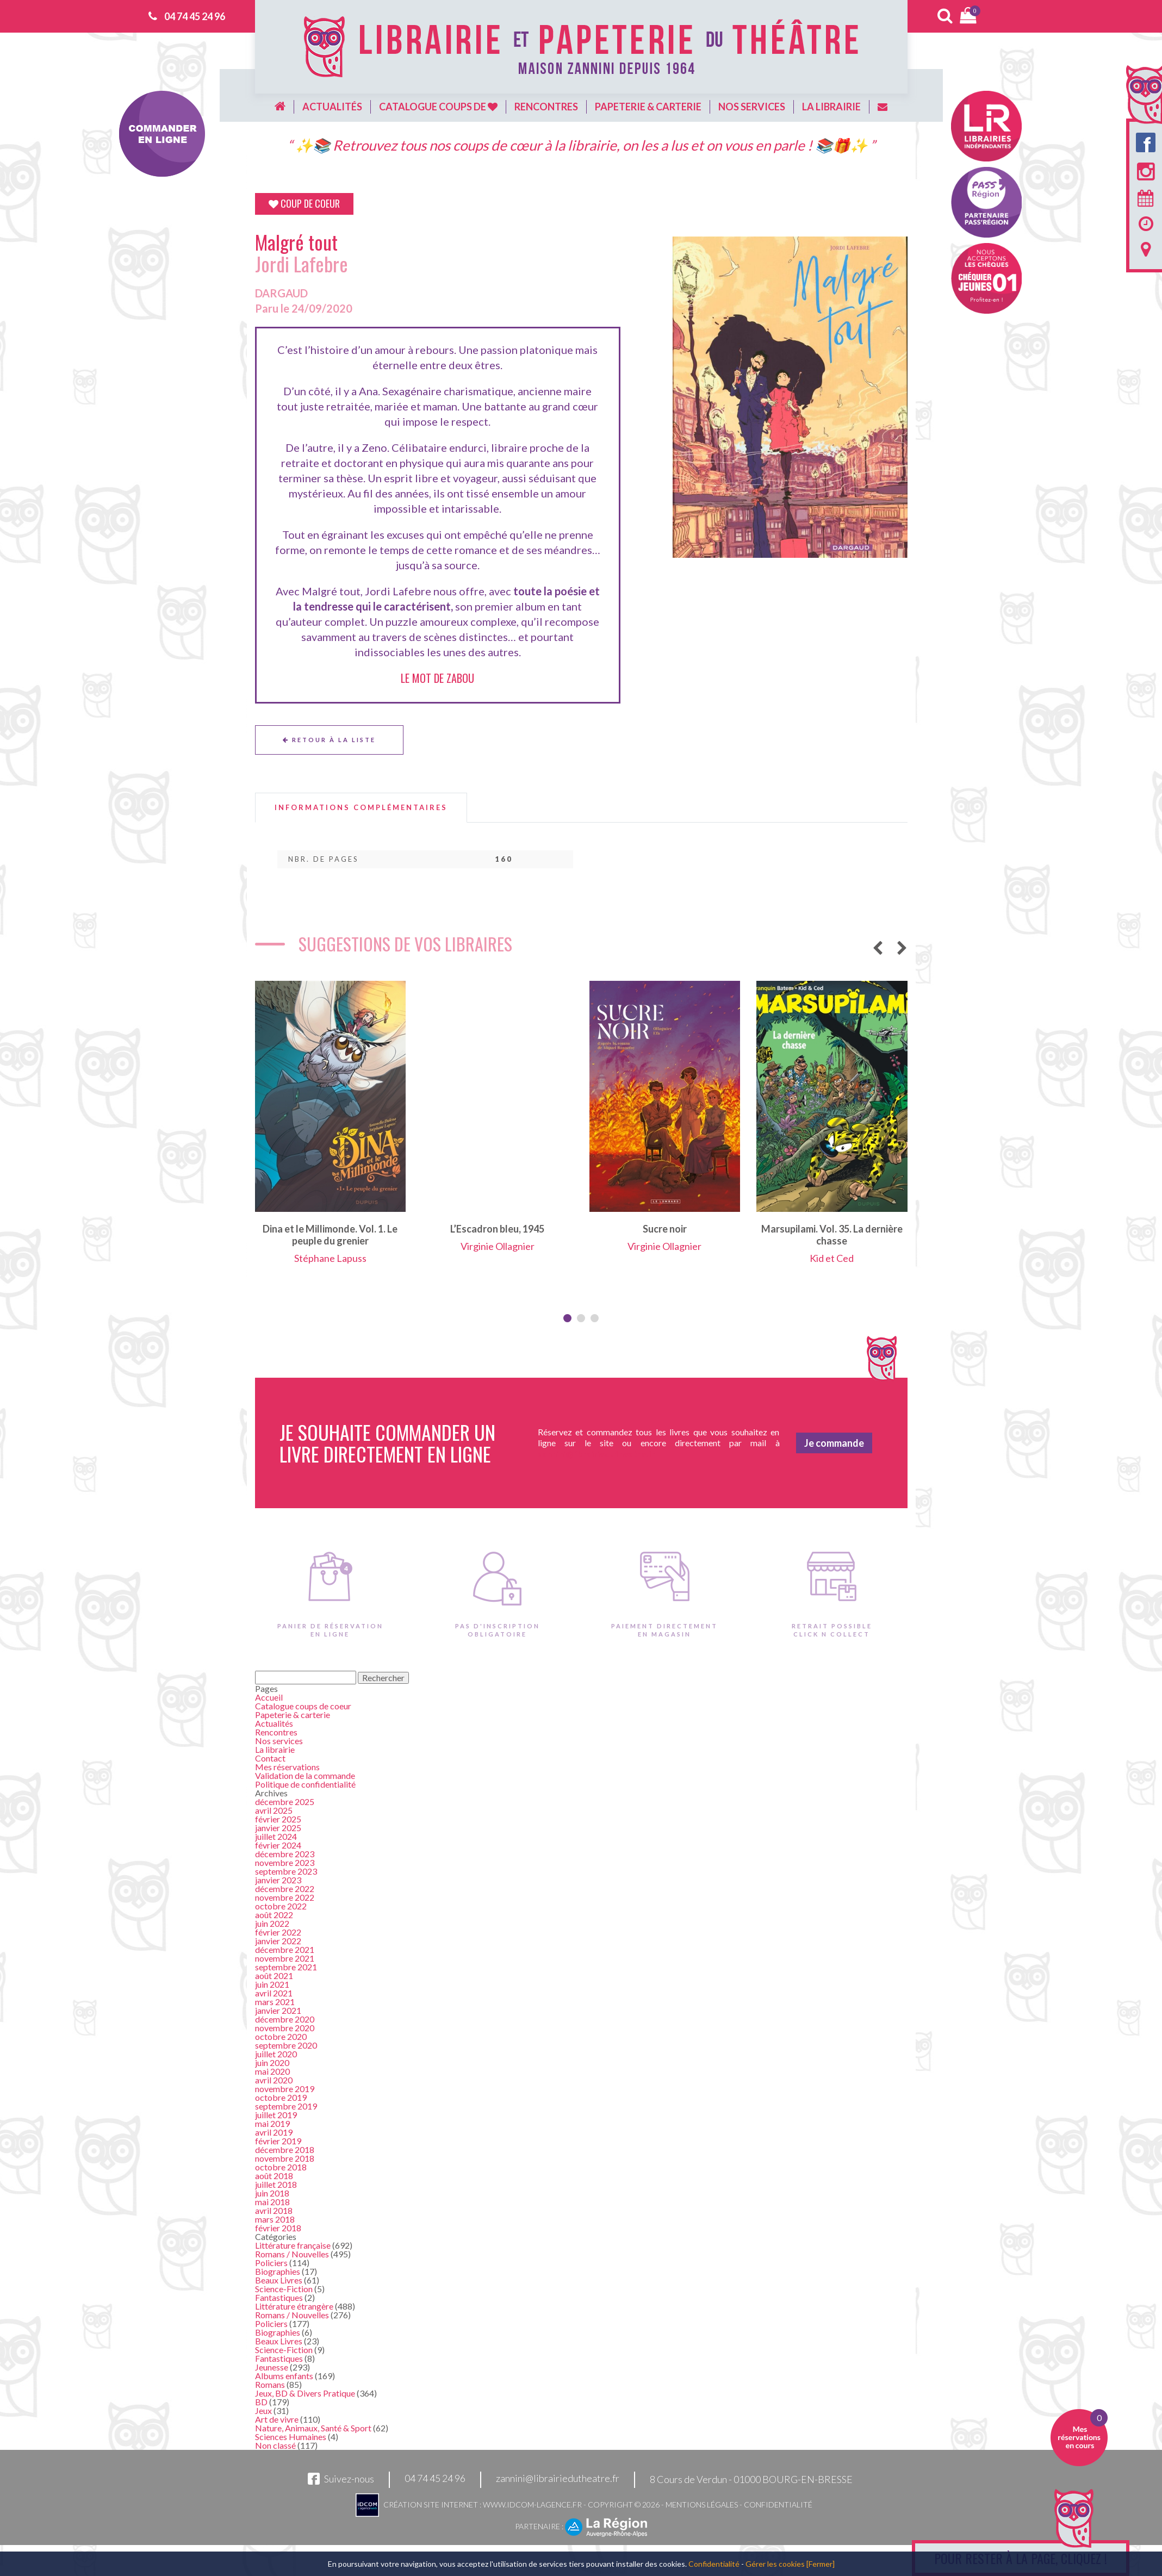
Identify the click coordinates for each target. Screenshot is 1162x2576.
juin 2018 (272, 2193)
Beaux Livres (278, 2280)
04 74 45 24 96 (194, 16)
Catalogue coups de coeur (303, 1706)
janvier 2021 (278, 2010)
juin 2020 (272, 2062)
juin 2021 (272, 1984)
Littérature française (293, 2245)
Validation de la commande (305, 1775)
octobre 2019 (281, 2097)
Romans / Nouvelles (292, 2254)
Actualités (332, 107)
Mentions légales (702, 2504)
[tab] (361, 808)
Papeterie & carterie (648, 107)
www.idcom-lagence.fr (532, 2504)
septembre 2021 (286, 1967)
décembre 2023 (284, 1854)
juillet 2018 (276, 2184)
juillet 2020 (276, 2054)
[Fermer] (820, 2563)
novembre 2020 (284, 2028)
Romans (270, 2384)
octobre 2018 (281, 2167)
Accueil (269, 1697)
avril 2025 (274, 1810)
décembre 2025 (284, 1801)
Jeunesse (271, 2367)
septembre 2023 (286, 1871)
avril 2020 (274, 2080)
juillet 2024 (276, 1836)
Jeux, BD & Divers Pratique (305, 2393)
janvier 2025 (278, 1827)
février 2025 (278, 1819)
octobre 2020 (281, 2036)
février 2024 (278, 1845)
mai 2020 (272, 2071)
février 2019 (278, 2141)
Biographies (277, 2271)
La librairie (831, 107)
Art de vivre (277, 2419)
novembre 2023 (284, 1862)
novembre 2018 (284, 2158)
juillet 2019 (276, 2115)
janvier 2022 (278, 1941)
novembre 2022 (284, 1897)
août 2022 (274, 1914)
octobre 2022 (281, 1906)
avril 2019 (274, 2132)
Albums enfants (284, 2375)
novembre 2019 (284, 2088)
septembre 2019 (286, 2106)
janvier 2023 (278, 1880)
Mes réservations (287, 1767)
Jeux (263, 2410)
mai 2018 (272, 2202)
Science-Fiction (284, 2288)
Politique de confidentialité (305, 1784)
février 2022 (278, 1932)
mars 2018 (275, 2219)
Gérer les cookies (775, 2563)
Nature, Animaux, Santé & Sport (313, 2428)
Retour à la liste (329, 739)
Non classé (275, 2445)
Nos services (751, 107)
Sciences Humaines (290, 2436)
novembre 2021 (284, 1958)
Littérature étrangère (294, 2306)
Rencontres (546, 107)
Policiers (271, 2262)
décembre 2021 (284, 1949)
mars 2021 (275, 2001)
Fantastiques (279, 2297)
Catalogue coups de (438, 107)
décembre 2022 (284, 1888)
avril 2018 (274, 2210)
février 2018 (278, 2228)
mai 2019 (272, 2123)
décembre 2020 (284, 2019)
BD (261, 2402)
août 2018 (274, 2175)
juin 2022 (272, 1923)
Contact (270, 1758)
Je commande (834, 1443)
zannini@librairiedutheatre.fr (557, 2479)
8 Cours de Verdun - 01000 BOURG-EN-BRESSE (751, 2479)
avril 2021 (274, 1993)
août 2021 (274, 1975)
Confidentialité (778, 2504)
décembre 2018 (284, 2149)
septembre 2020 (286, 2045)
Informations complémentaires (361, 807)
